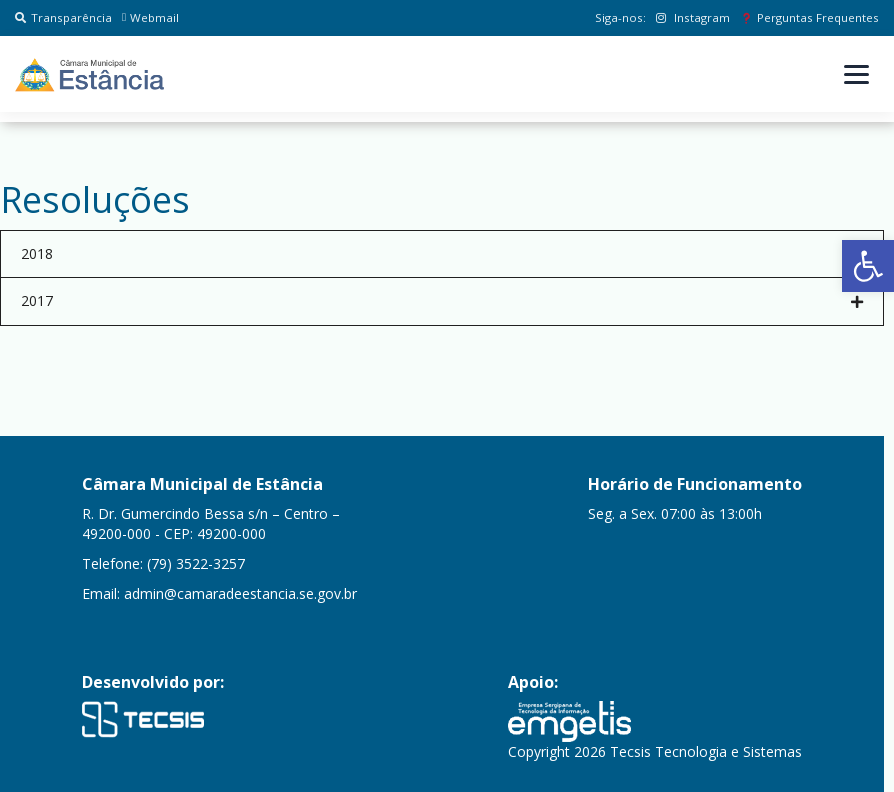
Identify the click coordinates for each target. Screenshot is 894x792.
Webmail (150, 17)
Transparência (63, 17)
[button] (868, 266)
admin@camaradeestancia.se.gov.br (240, 593)
